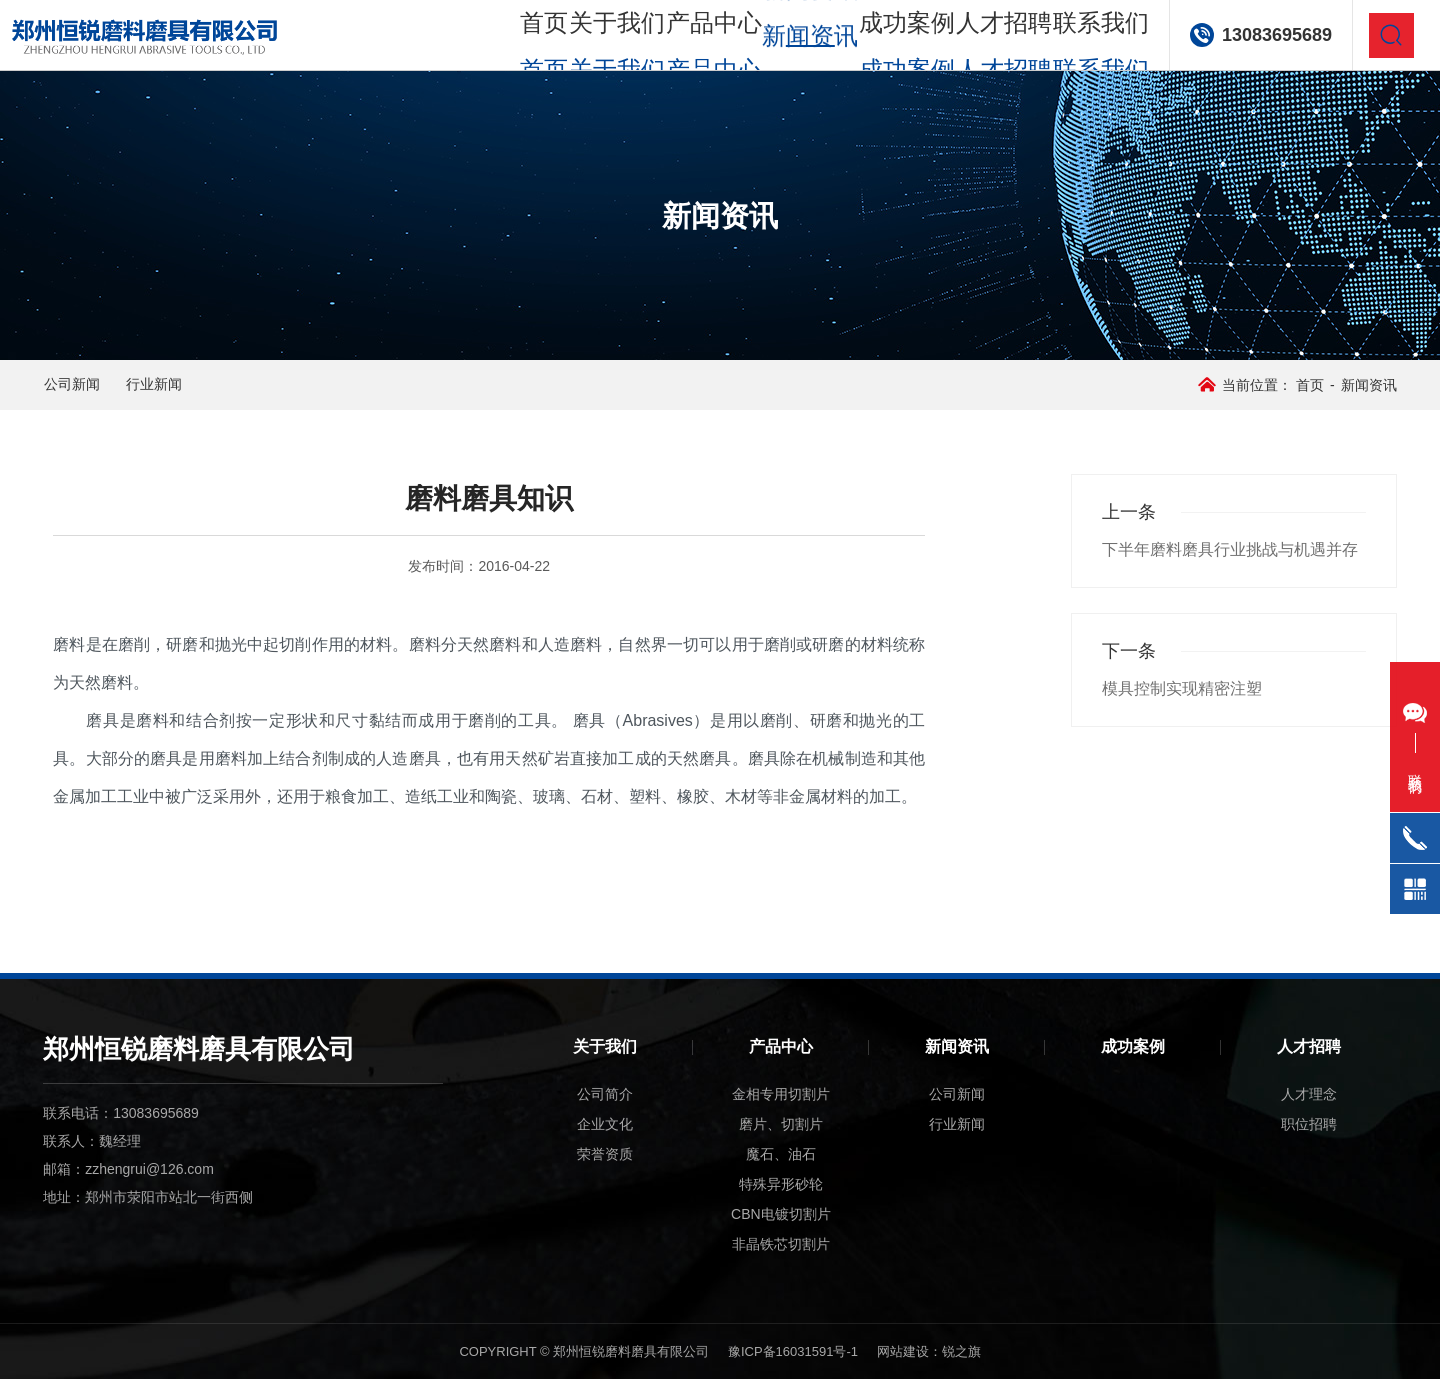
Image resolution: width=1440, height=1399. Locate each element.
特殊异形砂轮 (781, 1204)
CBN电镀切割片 (781, 1234)
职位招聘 (1309, 1144)
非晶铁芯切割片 (781, 1264)
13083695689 (1264, 40)
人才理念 (1309, 1114)
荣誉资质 (605, 1174)
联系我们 (1086, 39)
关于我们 (584, 39)
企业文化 (605, 1144)
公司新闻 (105, 394)
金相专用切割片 (781, 1114)
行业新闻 (229, 394)
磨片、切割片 (781, 1144)
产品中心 (684, 39)
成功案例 (885, 39)
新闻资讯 (957, 1066)
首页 (499, 39)
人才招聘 (985, 39)
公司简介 (605, 1114)
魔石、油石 (781, 1174)
